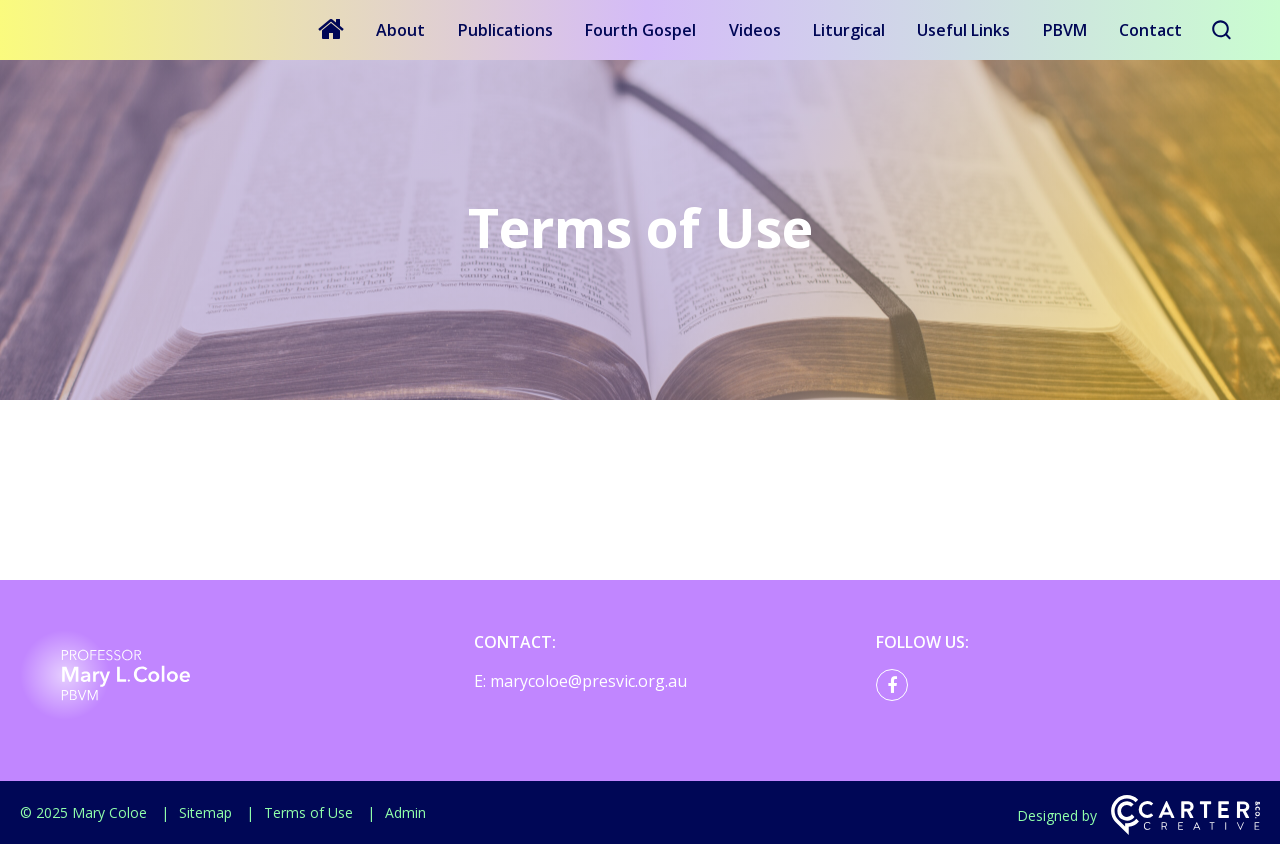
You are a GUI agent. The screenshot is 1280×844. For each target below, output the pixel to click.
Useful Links (963, 30)
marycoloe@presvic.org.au (588, 681)
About (400, 30)
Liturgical (849, 30)
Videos (755, 30)
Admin (405, 812)
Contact (1150, 30)
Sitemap (205, 812)
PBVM (1065, 30)
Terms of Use (308, 812)
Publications (505, 30)
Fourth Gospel (640, 30)
